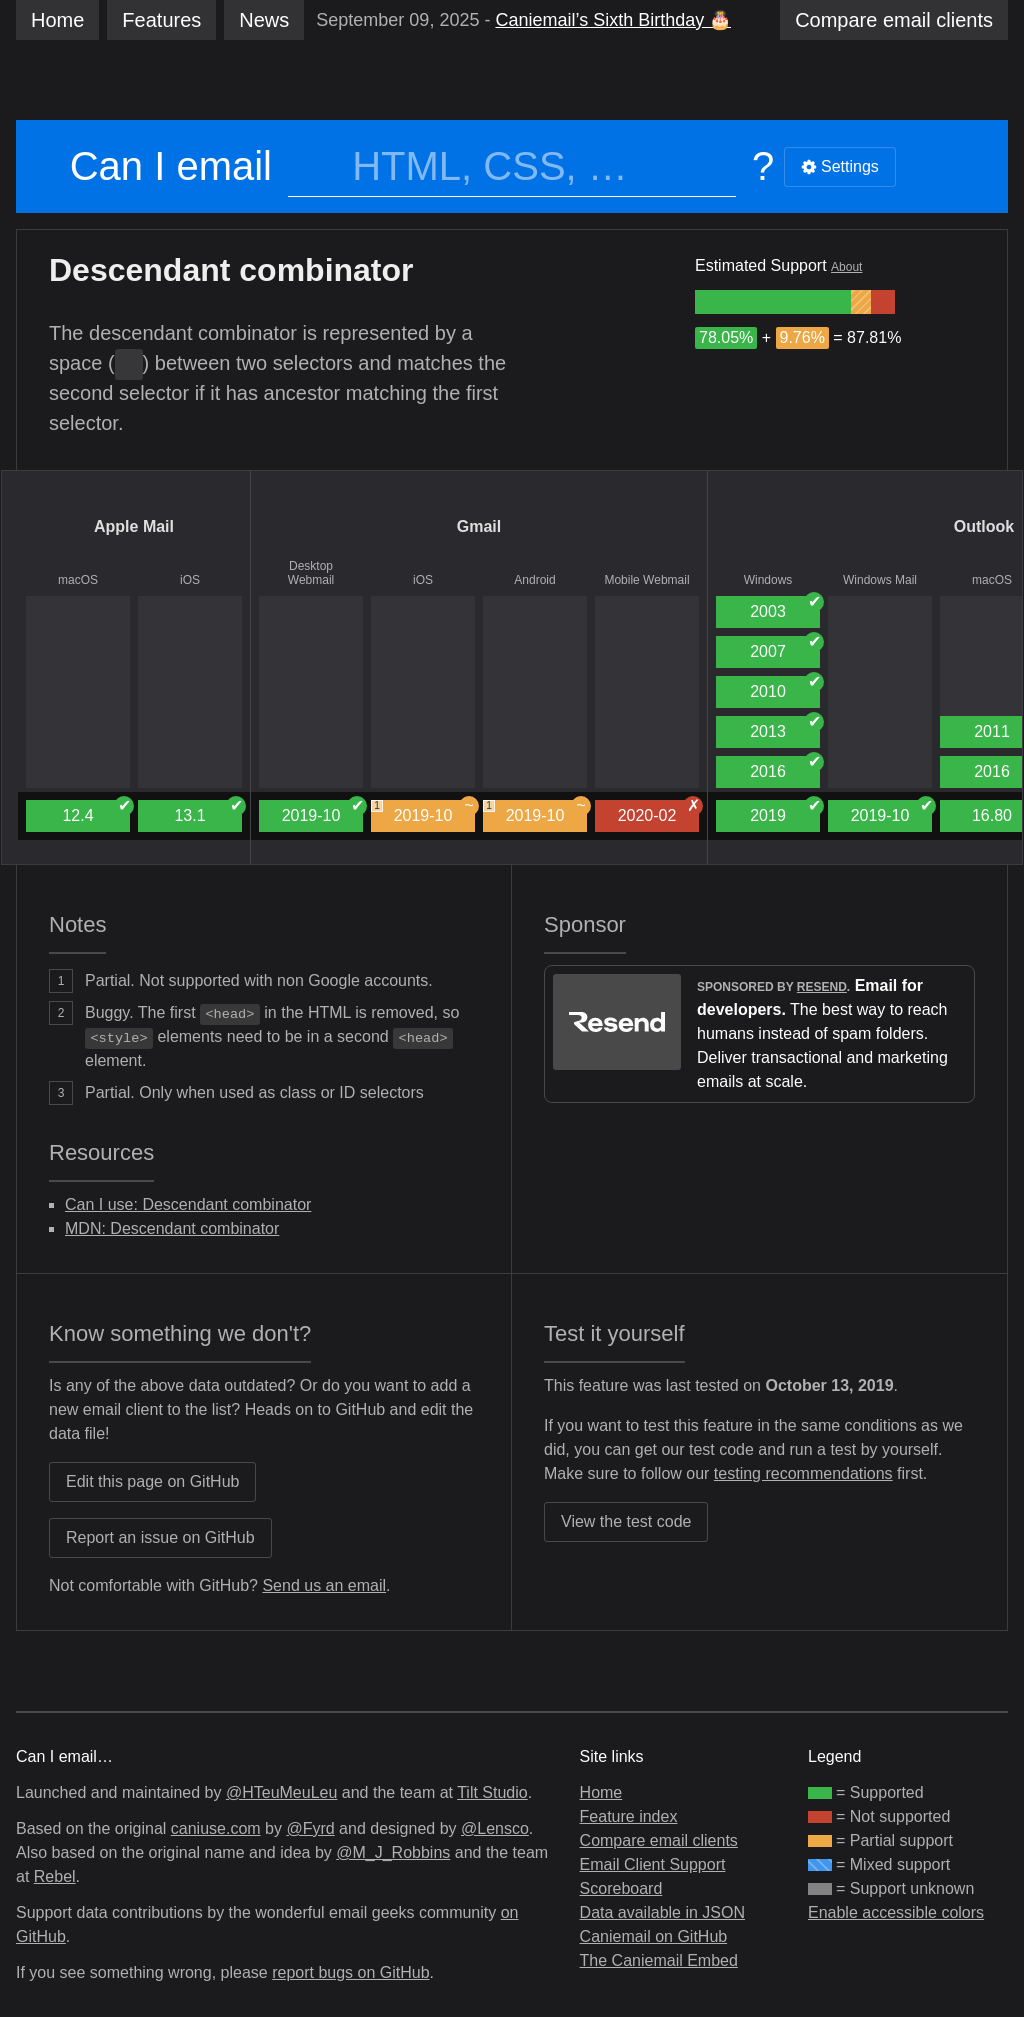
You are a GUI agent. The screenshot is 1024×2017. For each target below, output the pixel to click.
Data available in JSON (662, 1912)
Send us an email (324, 1585)
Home (57, 20)
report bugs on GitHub (350, 1972)
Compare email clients (659, 1840)
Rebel (55, 1876)
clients (894, 20)
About (846, 267)
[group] (773, 302)
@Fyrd (310, 1828)
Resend (822, 987)
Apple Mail (134, 526)
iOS (190, 580)
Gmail (479, 526)
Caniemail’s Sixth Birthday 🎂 (613, 20)
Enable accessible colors (896, 1912)
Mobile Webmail (646, 580)
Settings (840, 166)
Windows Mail (880, 580)
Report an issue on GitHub (160, 1537)
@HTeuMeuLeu (281, 1792)
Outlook (984, 526)
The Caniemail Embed (659, 1960)
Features (161, 20)
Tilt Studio (492, 1792)
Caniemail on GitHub (654, 1936)
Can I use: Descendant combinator (188, 1204)
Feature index (629, 1816)
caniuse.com (216, 1828)
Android (534, 580)
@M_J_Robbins (393, 1852)
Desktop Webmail (311, 573)
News (264, 20)
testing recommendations (803, 1473)
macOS (78, 580)
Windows (768, 580)
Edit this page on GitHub (152, 1481)
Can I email (171, 166)
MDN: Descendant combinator (172, 1228)
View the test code (626, 1521)
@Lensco (495, 1828)
